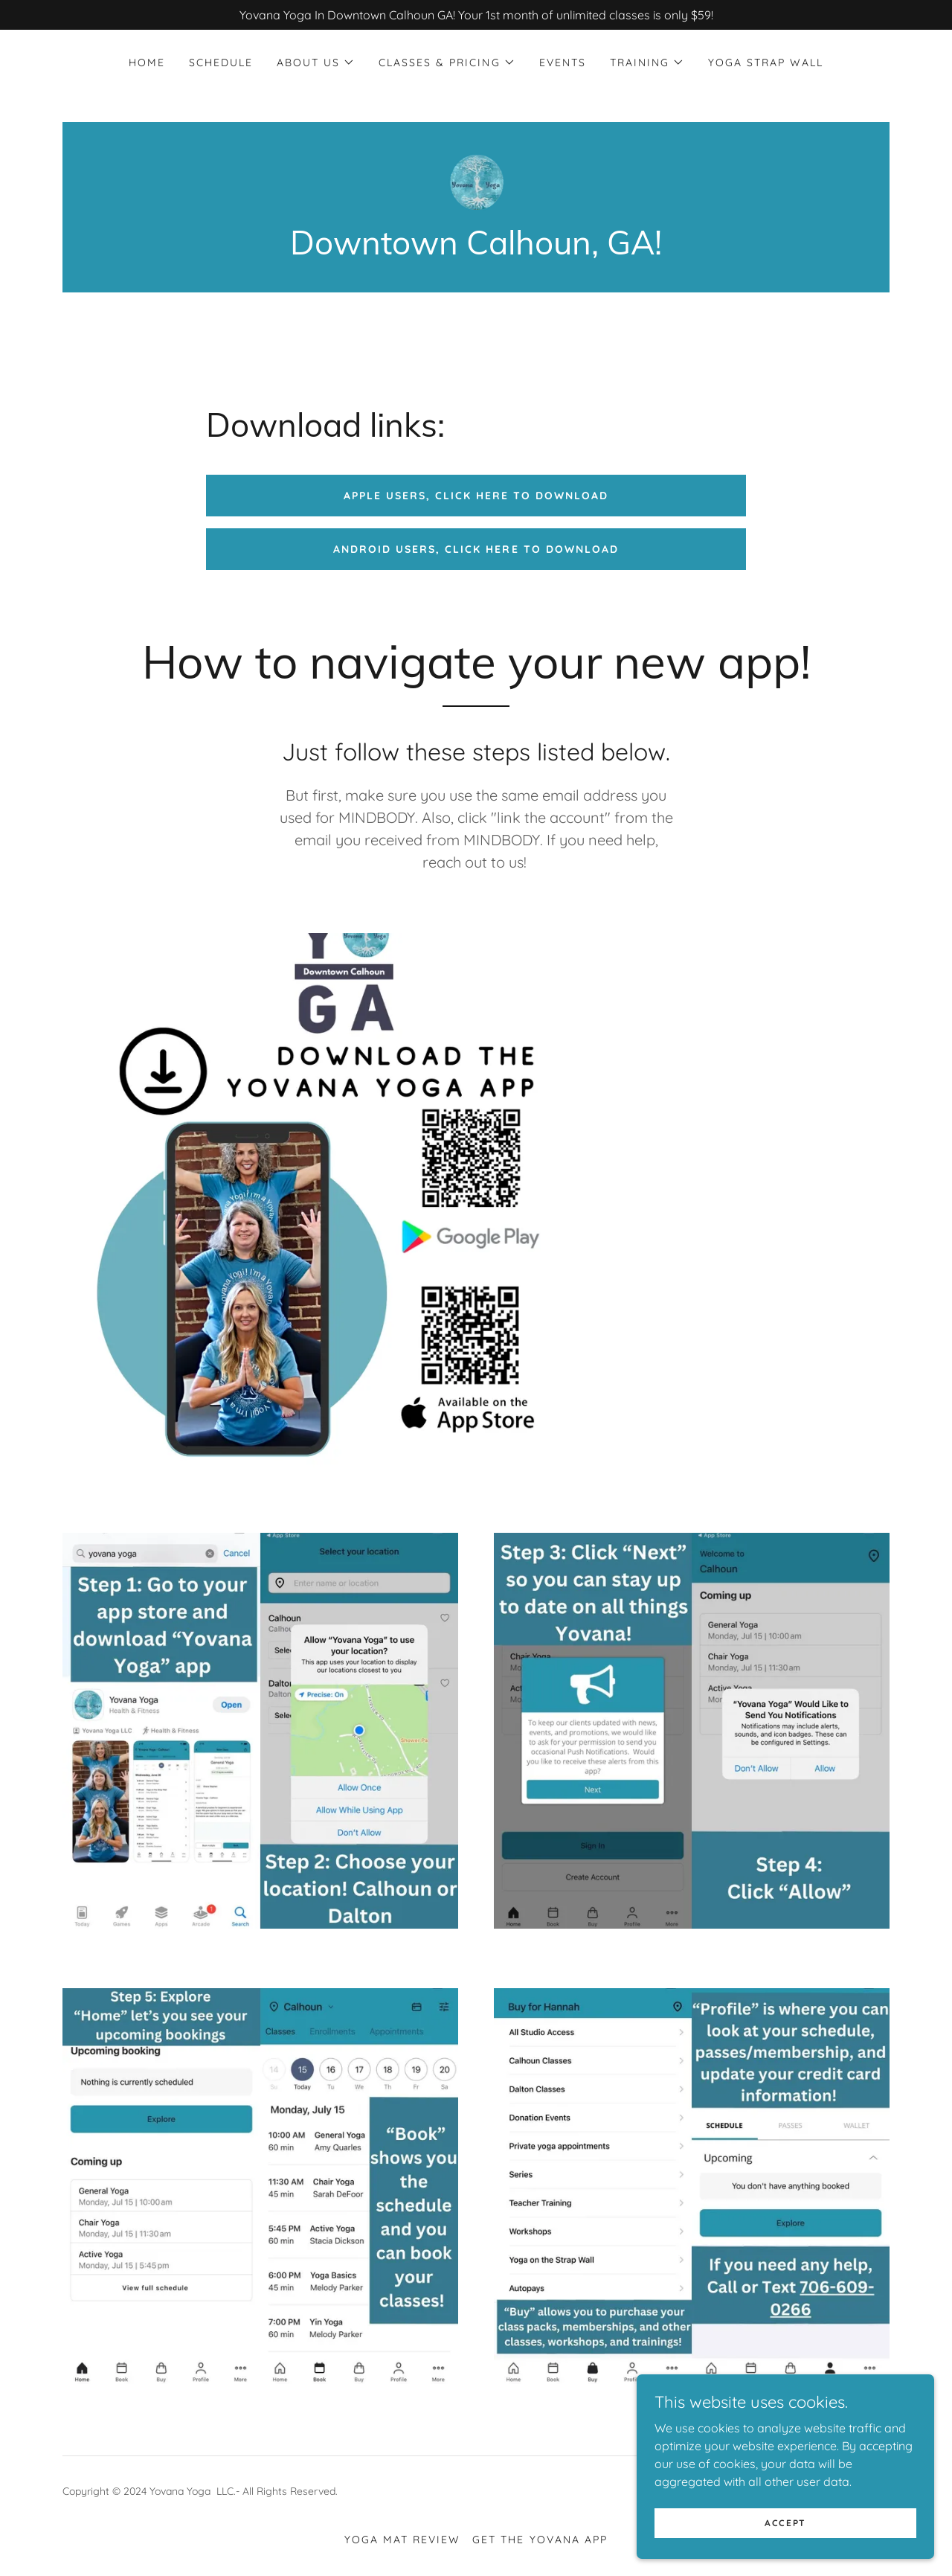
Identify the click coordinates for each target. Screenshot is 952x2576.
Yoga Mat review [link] (402, 2539)
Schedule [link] (221, 62)
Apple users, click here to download (476, 495)
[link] (476, 180)
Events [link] (562, 62)
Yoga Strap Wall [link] (765, 62)
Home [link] (147, 62)
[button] (316, 62)
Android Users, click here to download (475, 549)
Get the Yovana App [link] (539, 2539)
